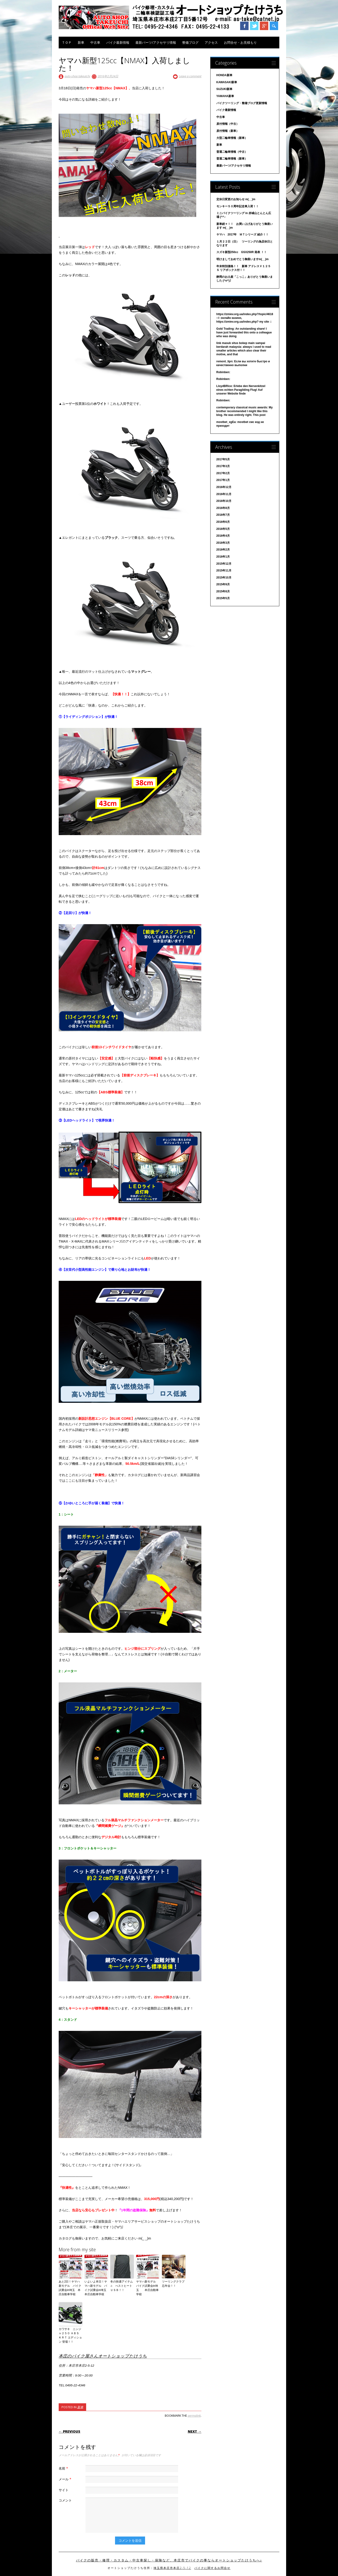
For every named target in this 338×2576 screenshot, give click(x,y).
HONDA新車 (224, 75)
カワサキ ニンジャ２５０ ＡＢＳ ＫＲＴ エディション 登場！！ (70, 2335)
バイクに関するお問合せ (212, 2568)
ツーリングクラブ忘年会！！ (173, 2283)
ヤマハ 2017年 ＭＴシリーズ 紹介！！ (242, 234)
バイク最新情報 (117, 42)
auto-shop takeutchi (77, 76)
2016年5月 (223, 529)
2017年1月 (223, 480)
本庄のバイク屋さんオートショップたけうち (103, 2356)
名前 (64, 2468)
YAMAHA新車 (225, 96)
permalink (194, 2415)
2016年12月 (223, 487)
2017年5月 (223, 459)
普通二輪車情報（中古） (231, 151)
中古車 (95, 42)
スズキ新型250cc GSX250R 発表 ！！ (241, 252)
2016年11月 (223, 494)
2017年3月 (223, 466)
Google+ (264, 26)
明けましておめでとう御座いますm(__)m (242, 259)
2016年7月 (223, 514)
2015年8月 (223, 591)
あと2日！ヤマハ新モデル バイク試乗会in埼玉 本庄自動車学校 (70, 2288)
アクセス (211, 42)
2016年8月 (223, 508)
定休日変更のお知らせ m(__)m (235, 199)
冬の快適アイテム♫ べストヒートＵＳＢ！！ (121, 2286)
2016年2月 (223, 549)
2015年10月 (223, 577)
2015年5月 (223, 598)
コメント (65, 2500)
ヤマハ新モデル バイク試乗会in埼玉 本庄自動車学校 (147, 2288)
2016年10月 (223, 501)
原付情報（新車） (227, 131)
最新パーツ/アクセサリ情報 (155, 42)
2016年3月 (223, 542)
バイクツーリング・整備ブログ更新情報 (241, 103)
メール (66, 2479)
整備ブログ (190, 42)
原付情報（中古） (227, 123)
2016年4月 (223, 535)
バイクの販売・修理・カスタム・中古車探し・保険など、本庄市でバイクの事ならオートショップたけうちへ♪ (169, 2560)
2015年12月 (223, 563)
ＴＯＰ (67, 42)
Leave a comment (190, 76)
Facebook (244, 26)
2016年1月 (223, 556)
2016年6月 (223, 522)
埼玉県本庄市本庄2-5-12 (172, 2568)
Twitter (254, 26)
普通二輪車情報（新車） (231, 158)
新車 (81, 42)
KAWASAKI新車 (226, 82)
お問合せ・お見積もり (240, 42)
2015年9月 (223, 584)
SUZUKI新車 (224, 89)
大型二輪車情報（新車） (231, 138)
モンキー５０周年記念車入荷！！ (237, 206)
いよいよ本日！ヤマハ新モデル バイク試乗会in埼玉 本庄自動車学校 (96, 2288)
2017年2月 (223, 473)
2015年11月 (223, 570)
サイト (64, 2490)
